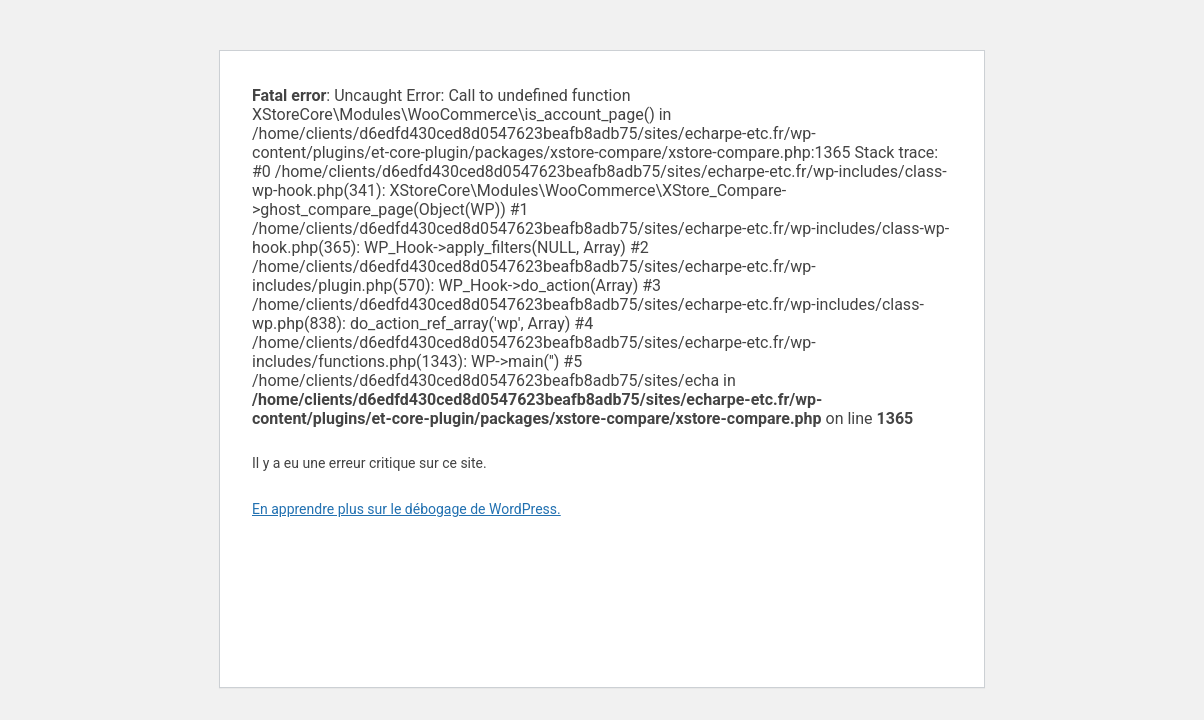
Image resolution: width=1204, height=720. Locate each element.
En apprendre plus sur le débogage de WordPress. (406, 509)
